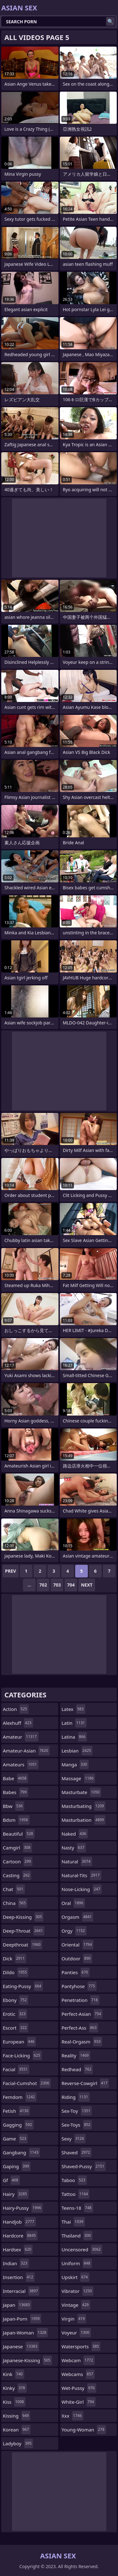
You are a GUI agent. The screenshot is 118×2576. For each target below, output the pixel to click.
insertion (19, 2277)
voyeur (76, 2332)
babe (15, 1778)
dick (14, 1958)
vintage (76, 2305)
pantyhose (79, 1986)
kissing (16, 2415)
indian (16, 2263)
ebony (15, 2000)
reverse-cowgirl (85, 2083)
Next (87, 1585)
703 (57, 1585)
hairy (16, 2194)
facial (16, 2069)
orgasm (77, 1917)
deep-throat (23, 1930)
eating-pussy (23, 1986)
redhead (77, 2069)
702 (43, 1585)
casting (17, 1875)
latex (73, 1709)
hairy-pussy (23, 2208)
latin (74, 1723)
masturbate (81, 1792)
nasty (74, 1847)
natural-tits (81, 1875)
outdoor (77, 1958)
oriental (78, 1944)
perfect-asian (82, 2014)
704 (71, 1585)
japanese (21, 2346)
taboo (74, 2180)
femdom (20, 2097)
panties (76, 1972)
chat (14, 1889)
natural (77, 1861)
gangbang (21, 2152)
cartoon (17, 1861)
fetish (16, 2111)
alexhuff (18, 1723)
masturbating (84, 1806)
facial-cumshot (27, 2083)
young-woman (84, 2429)
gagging (18, 2124)
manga (75, 1764)
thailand (77, 2235)
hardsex (18, 2249)
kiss (14, 2402)
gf (11, 2180)
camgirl (17, 1847)
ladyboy (18, 2443)
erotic (15, 2014)
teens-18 (77, 2208)
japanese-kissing (27, 2360)
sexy (74, 2138)
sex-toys (77, 2124)
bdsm (16, 1820)
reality (76, 2055)
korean (17, 2429)
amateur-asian (26, 1750)
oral (73, 1903)
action (16, 1709)
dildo (15, 1972)
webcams (78, 2374)
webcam (78, 2360)
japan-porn (22, 2318)
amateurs (20, 1764)
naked (75, 1833)
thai (73, 2221)
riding (76, 2097)
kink (13, 2374)
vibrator (77, 2291)
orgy (74, 1930)
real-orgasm (82, 2041)
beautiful (19, 1833)
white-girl (79, 2402)
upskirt (75, 2277)
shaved (77, 2152)
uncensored (82, 2249)
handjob (19, 2221)
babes (15, 1792)
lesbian (77, 1750)
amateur (20, 1736)
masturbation (84, 1820)
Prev (10, 1571)
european (19, 2041)
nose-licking (82, 1889)
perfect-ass (80, 2027)
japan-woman (25, 2332)
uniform (77, 2263)
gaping (17, 2166)
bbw (13, 1806)
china (15, 1903)
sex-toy (77, 2111)
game (15, 2138)
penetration (80, 2000)
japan (17, 2305)
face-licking (22, 2055)
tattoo (76, 2194)
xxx (72, 2415)
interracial (21, 2291)
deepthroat (22, 1944)
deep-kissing (23, 1917)
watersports (81, 2346)
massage (78, 1778)
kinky (15, 2388)
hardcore (20, 2235)
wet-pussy (79, 2388)
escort (15, 2027)
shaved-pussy (84, 2166)
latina (74, 1736)
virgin (74, 2318)
